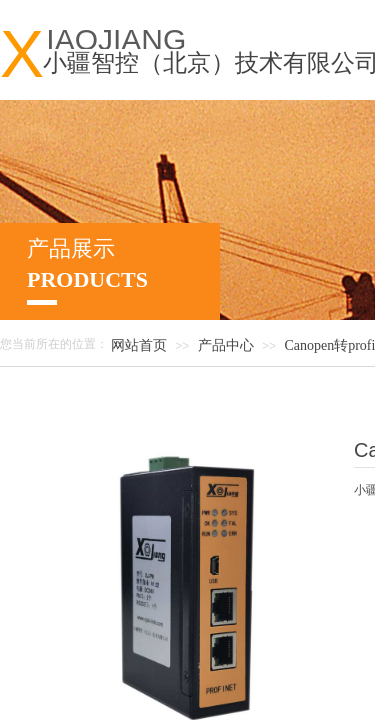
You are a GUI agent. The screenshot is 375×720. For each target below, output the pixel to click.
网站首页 (139, 345)
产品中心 (226, 345)
